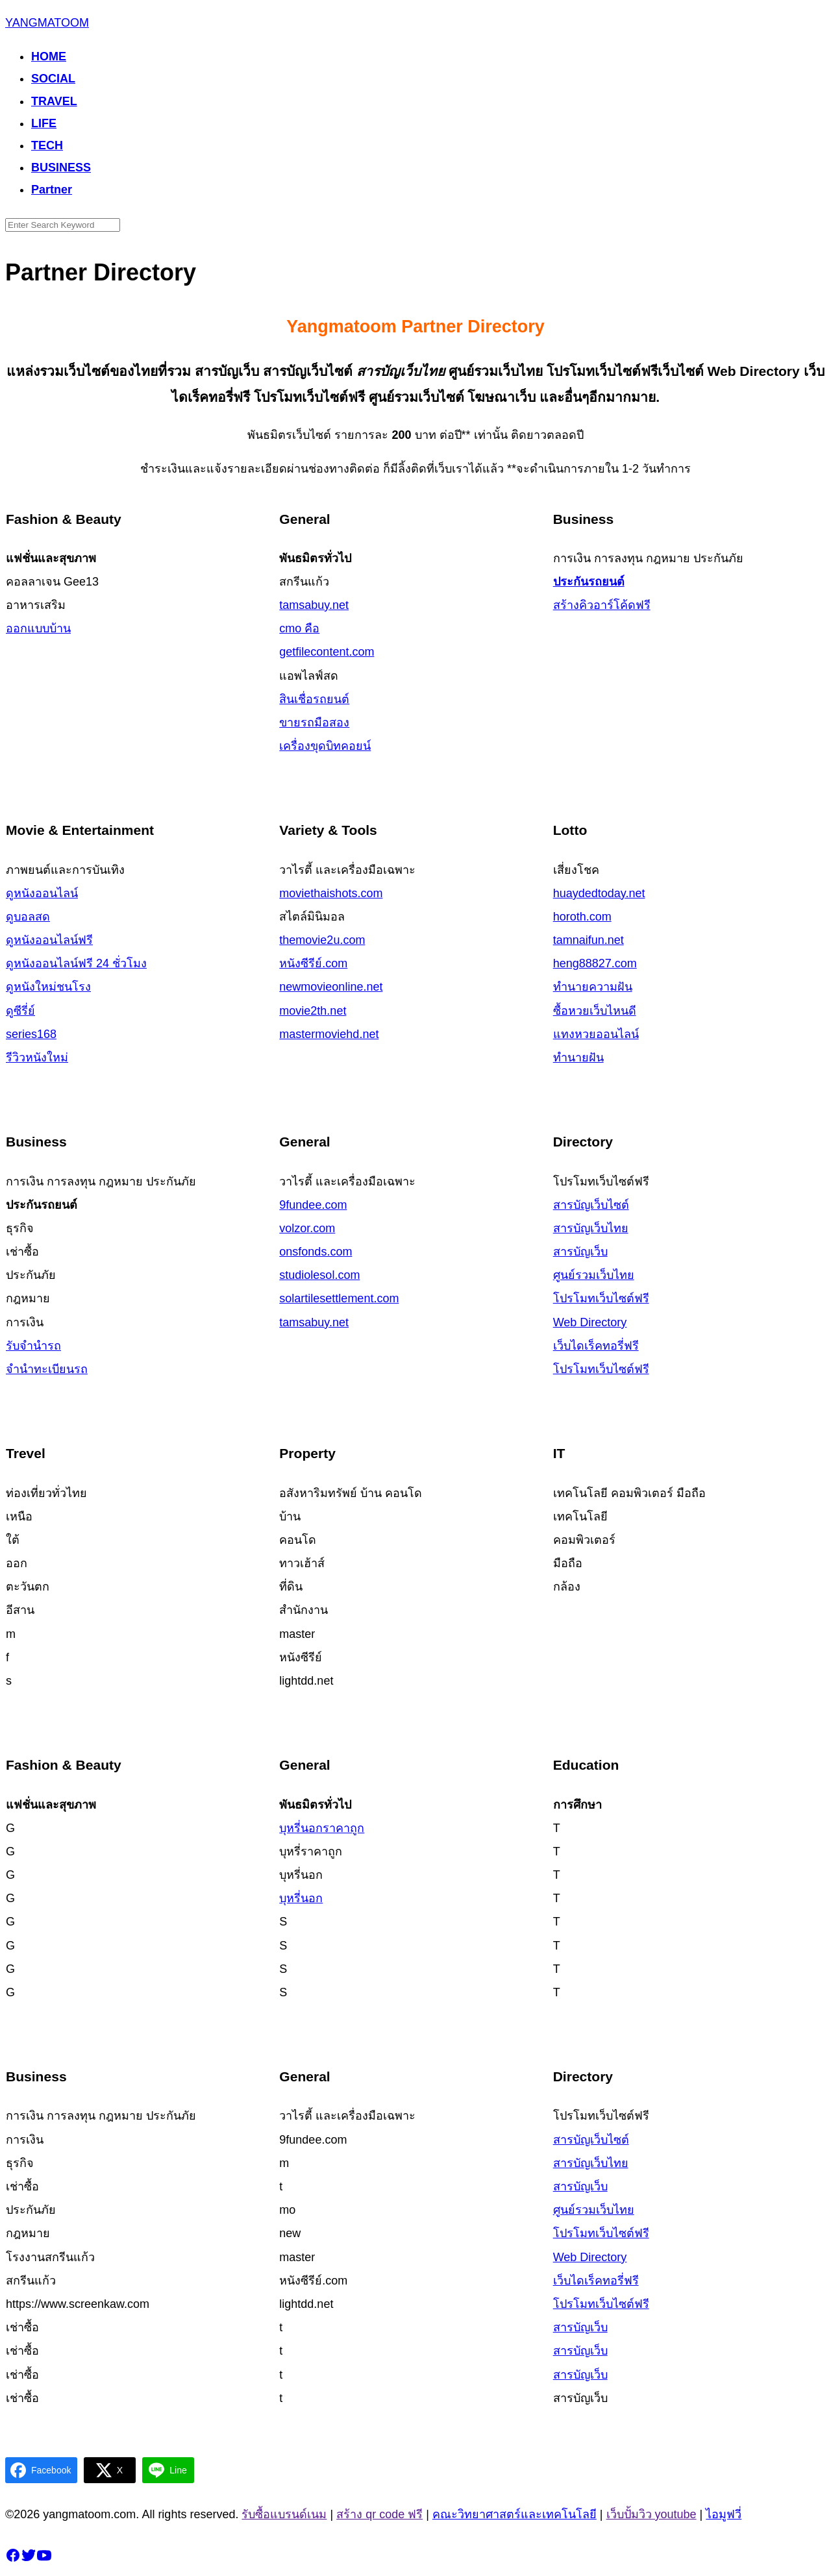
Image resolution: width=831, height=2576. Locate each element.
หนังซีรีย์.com (313, 963)
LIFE (43, 123)
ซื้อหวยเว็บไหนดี (594, 1010)
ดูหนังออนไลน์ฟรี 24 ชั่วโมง (76, 963)
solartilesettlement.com (339, 1298)
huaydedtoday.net (599, 893)
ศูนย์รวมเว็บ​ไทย (593, 1275)
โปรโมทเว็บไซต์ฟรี (601, 1298)
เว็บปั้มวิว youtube (651, 2514)
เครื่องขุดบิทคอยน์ (325, 745)
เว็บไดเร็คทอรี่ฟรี (596, 1345)
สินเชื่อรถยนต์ (314, 699)
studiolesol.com (319, 1275)
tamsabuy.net (314, 605)
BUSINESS (61, 167)
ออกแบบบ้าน (38, 628)
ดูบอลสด (28, 916)
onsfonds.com (315, 1251)
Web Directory (590, 1322)
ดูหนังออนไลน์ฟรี (49, 940)
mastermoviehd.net (328, 1034)
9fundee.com (313, 1204)
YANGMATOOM (47, 22)
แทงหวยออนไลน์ (596, 1034)
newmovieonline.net (330, 986)
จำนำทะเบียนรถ (47, 1369)
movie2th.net (312, 1010)
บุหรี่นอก (301, 1898)
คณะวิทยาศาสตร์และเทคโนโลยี (514, 2514)
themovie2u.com (322, 940)
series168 (31, 1034)
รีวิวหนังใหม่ (37, 1057)
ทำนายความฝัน (592, 986)
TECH (47, 145)
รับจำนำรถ (33, 1345)
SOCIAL (53, 78)
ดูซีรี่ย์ (20, 1010)
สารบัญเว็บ (580, 1251)
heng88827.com (595, 963)
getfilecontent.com (326, 651)
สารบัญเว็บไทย (590, 1228)
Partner (51, 189)
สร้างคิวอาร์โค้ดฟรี (602, 605)
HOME (48, 56)
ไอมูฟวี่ (723, 2514)
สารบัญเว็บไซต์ (591, 1204)
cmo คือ (299, 628)
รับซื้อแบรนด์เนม (284, 2514)
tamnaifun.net (588, 940)
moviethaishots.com (330, 893)
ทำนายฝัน (578, 1057)
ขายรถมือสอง (314, 722)
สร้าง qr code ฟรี (379, 2514)
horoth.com (582, 916)
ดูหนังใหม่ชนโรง (48, 986)
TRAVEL (54, 101)
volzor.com (307, 1228)
